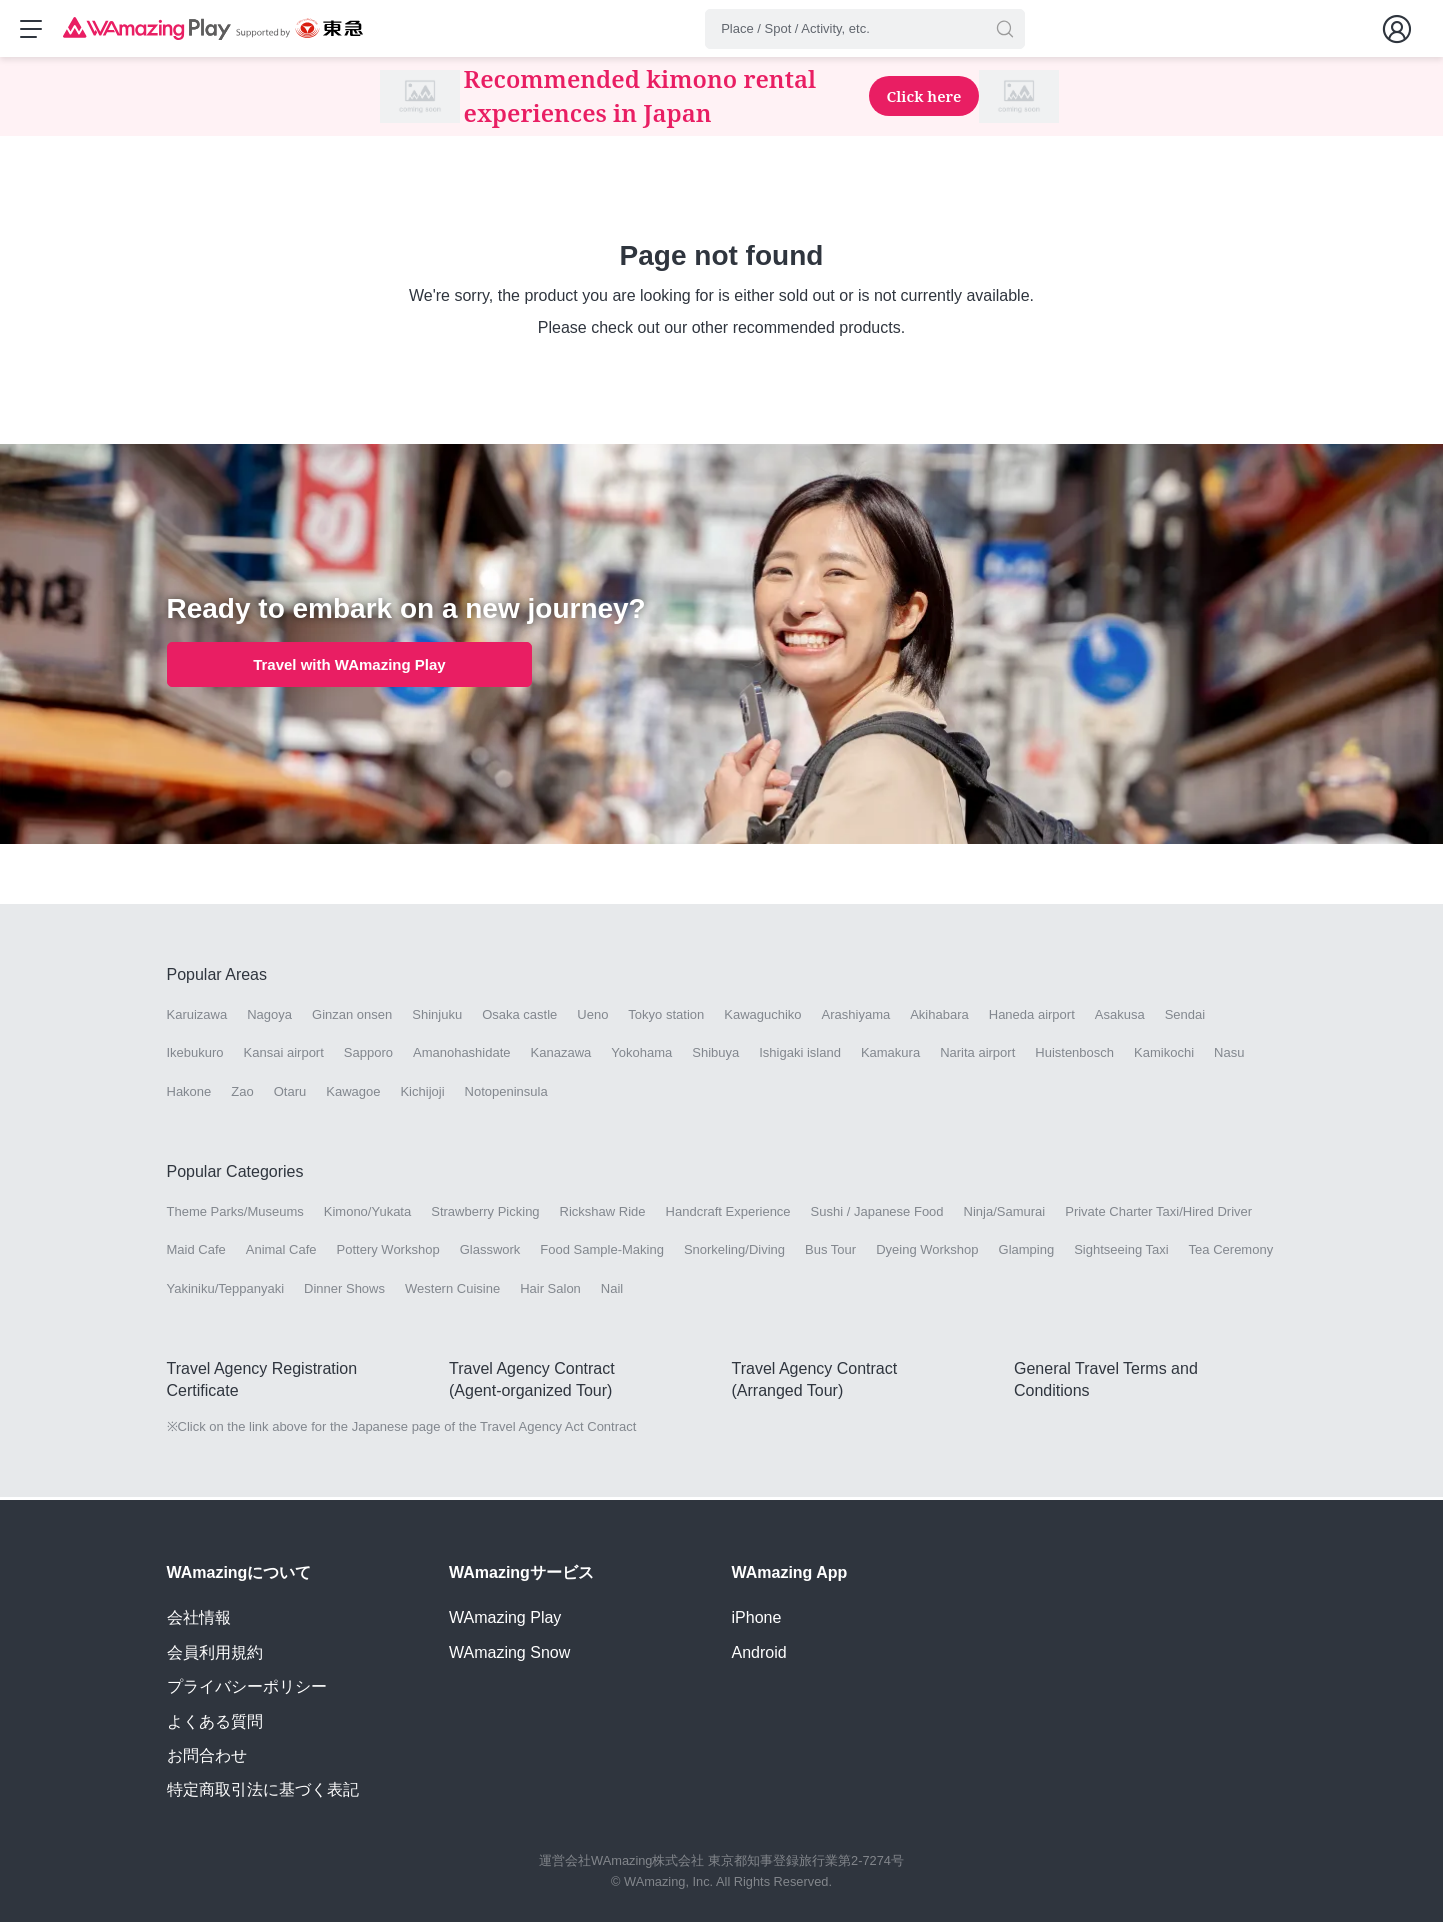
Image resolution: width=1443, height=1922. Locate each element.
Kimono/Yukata (367, 1214)
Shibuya (715, 1055)
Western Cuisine (452, 1290)
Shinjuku (437, 1017)
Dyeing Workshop (927, 1252)
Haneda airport (1032, 1017)
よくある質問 (215, 1721)
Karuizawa (197, 1017)
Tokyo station (666, 1017)
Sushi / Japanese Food (877, 1214)
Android (759, 1652)
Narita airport (977, 1055)
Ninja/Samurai (1005, 1214)
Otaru (290, 1093)
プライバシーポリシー (247, 1686)
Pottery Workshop (388, 1252)
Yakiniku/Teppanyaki (226, 1290)
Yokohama (641, 1055)
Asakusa (1120, 1017)
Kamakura (890, 1055)
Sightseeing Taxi (1121, 1252)
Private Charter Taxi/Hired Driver (1158, 1214)
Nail (612, 1290)
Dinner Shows (344, 1290)
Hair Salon (550, 1290)
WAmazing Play (505, 1617)
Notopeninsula (506, 1093)
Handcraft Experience (728, 1214)
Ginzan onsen (352, 1017)
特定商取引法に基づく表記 (263, 1789)
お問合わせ (207, 1755)
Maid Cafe (196, 1252)
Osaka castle (519, 1017)
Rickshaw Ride (603, 1214)
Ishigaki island (800, 1055)
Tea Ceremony (1231, 1252)
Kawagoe (353, 1093)
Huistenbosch (1074, 1055)
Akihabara (939, 1017)
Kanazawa (561, 1055)
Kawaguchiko (762, 1017)
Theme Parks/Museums (235, 1214)
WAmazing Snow (509, 1652)
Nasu (1229, 1055)
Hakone (189, 1093)
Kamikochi (1164, 1055)
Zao (242, 1093)
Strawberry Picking (485, 1214)
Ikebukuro (195, 1055)
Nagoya (269, 1017)
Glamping (1027, 1252)
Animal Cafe (281, 1252)
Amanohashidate (462, 1055)
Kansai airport (284, 1055)
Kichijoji (422, 1093)
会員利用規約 (215, 1652)
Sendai (1185, 1017)
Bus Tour (830, 1252)
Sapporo (368, 1055)
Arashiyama (856, 1017)
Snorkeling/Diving (734, 1252)
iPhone (757, 1617)
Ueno (592, 1017)
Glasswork (490, 1252)
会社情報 (199, 1617)
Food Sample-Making (602, 1252)
